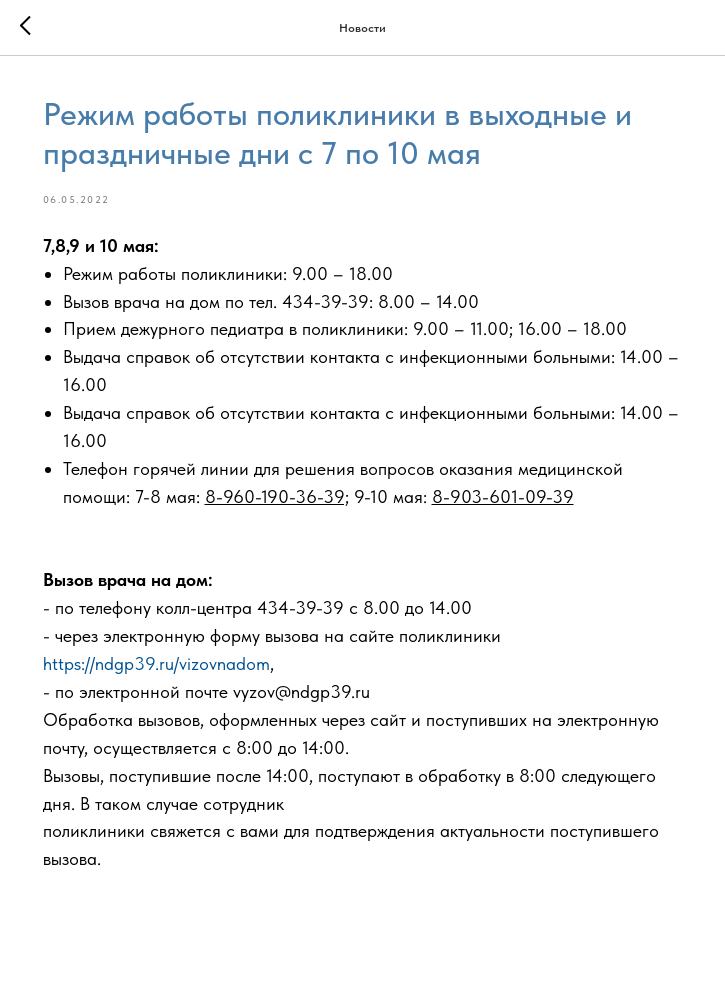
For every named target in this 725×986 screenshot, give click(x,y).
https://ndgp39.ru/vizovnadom (156, 663)
